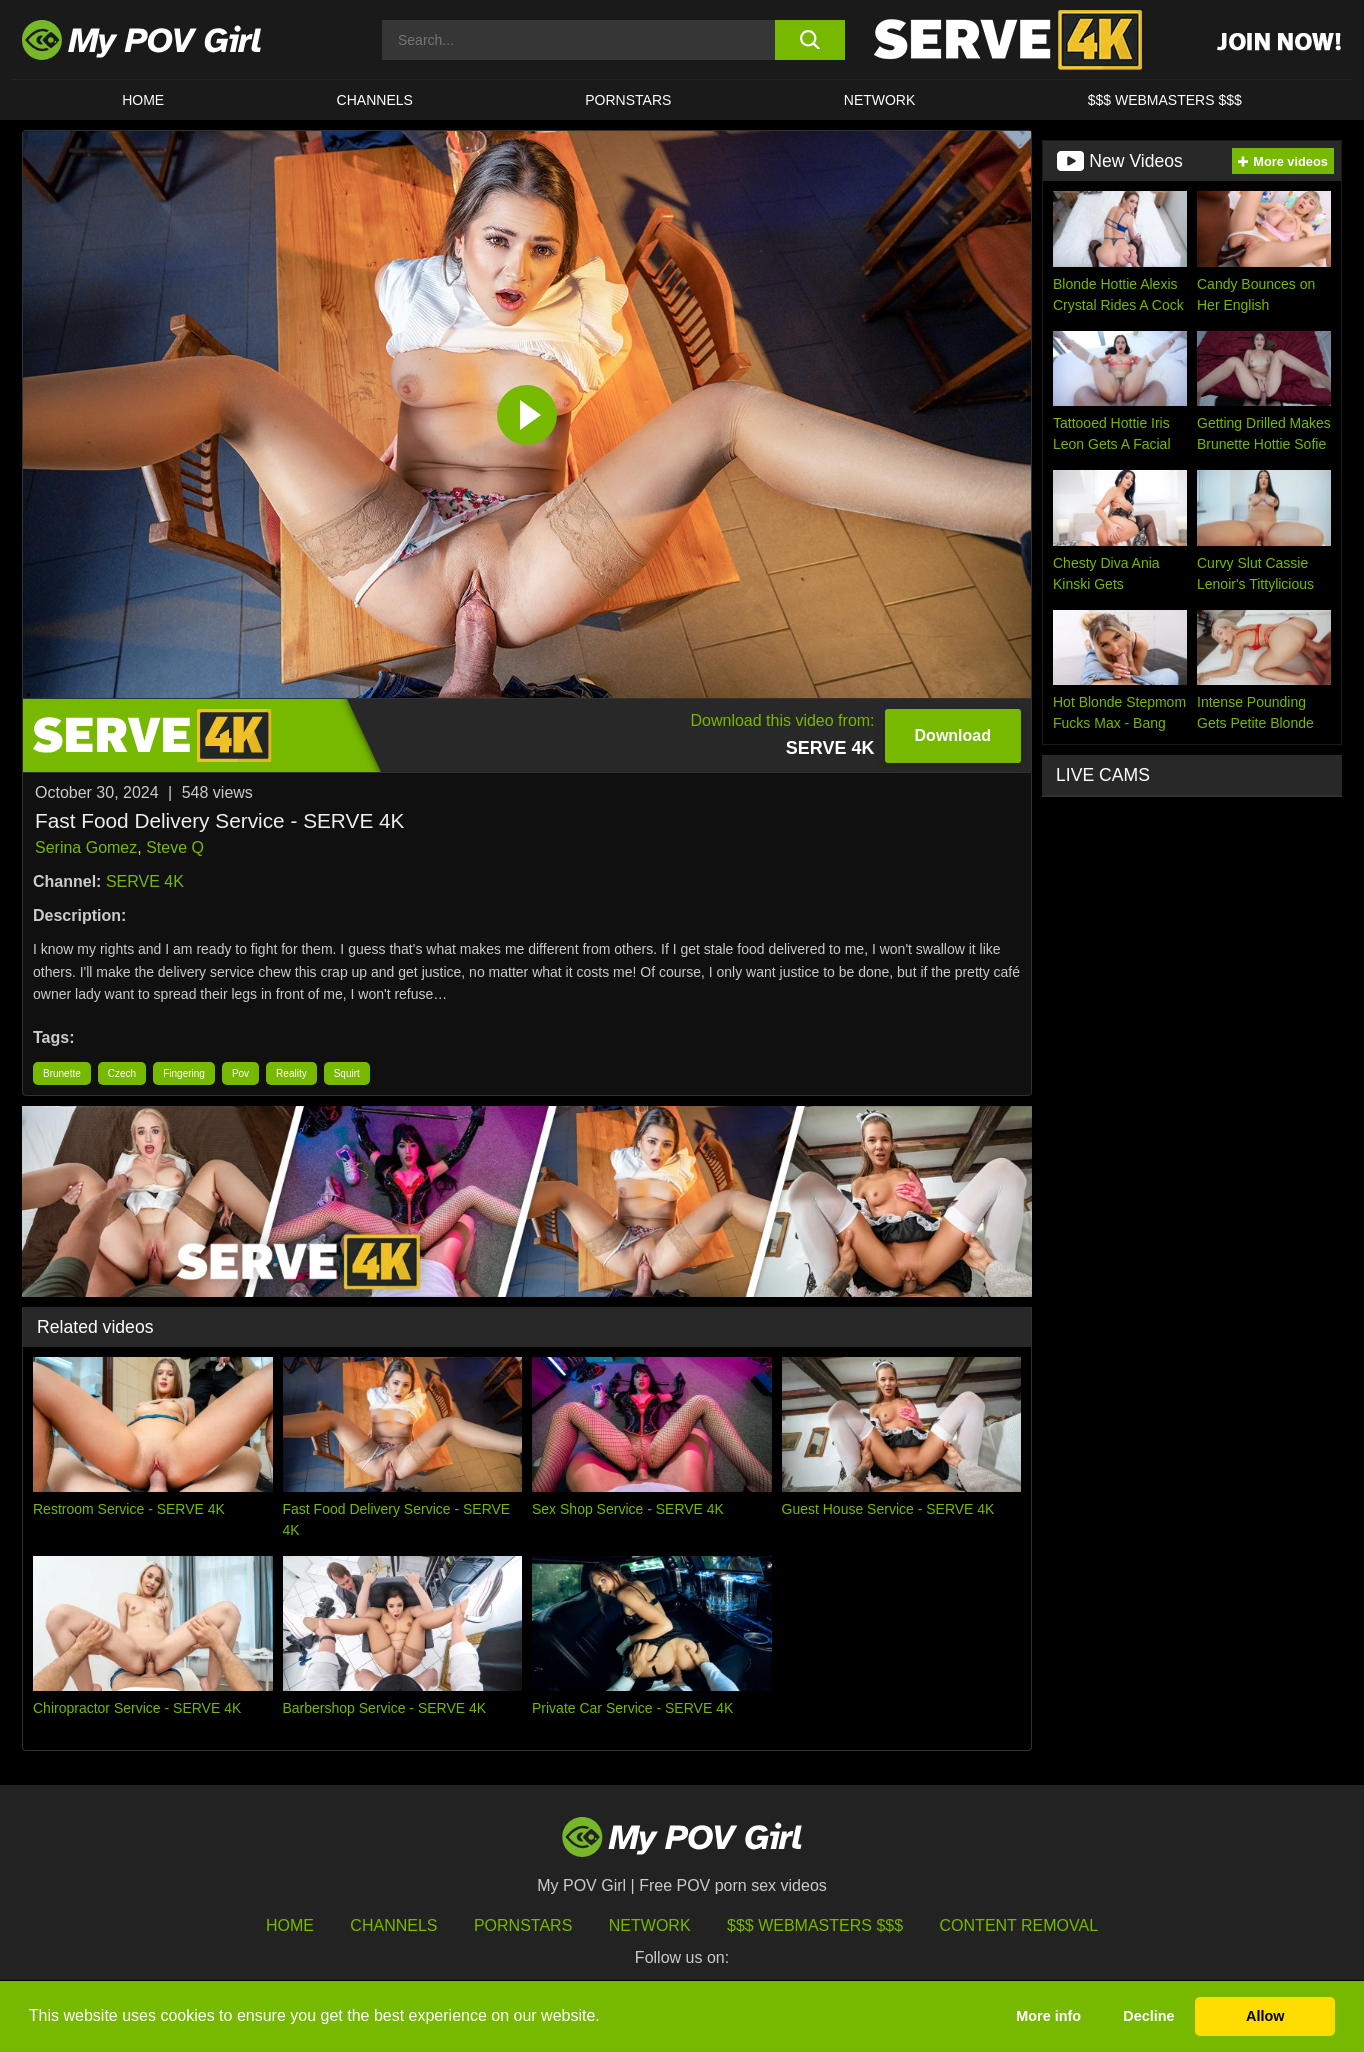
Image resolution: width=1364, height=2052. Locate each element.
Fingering (184, 1073)
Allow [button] (1265, 2016)
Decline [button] (1148, 2016)
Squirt (347, 1073)
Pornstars (628, 100)
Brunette (62, 1073)
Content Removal (1019, 1925)
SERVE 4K (145, 881)
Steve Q (175, 847)
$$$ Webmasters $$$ (815, 1925)
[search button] (809, 40)
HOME (143, 100)
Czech (122, 1073)
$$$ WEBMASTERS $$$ (1165, 100)
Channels (393, 1925)
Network (880, 100)
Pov (240, 1073)
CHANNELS (375, 100)
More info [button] (1048, 2016)
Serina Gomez (86, 847)
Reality (291, 1073)
